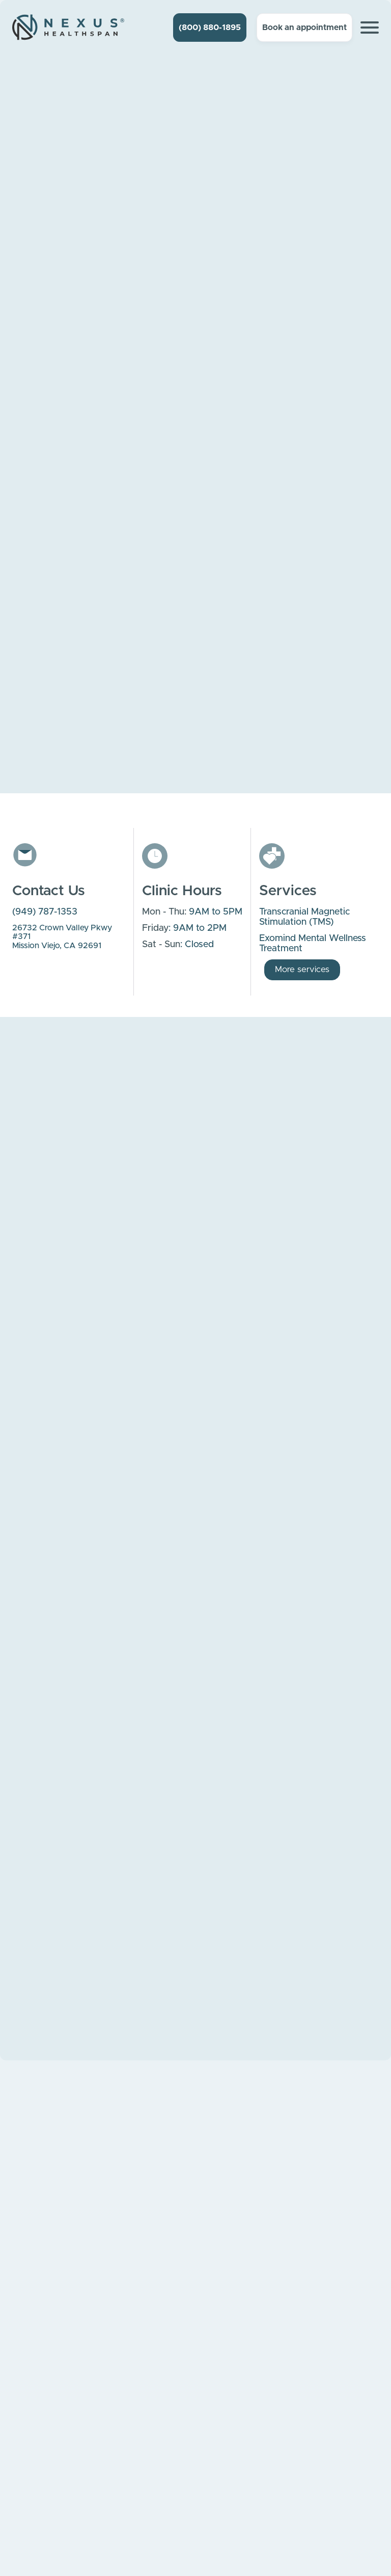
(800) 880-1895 (210, 27)
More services (302, 969)
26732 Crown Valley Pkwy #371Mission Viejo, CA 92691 (62, 937)
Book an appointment (304, 27)
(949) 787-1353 (44, 912)
